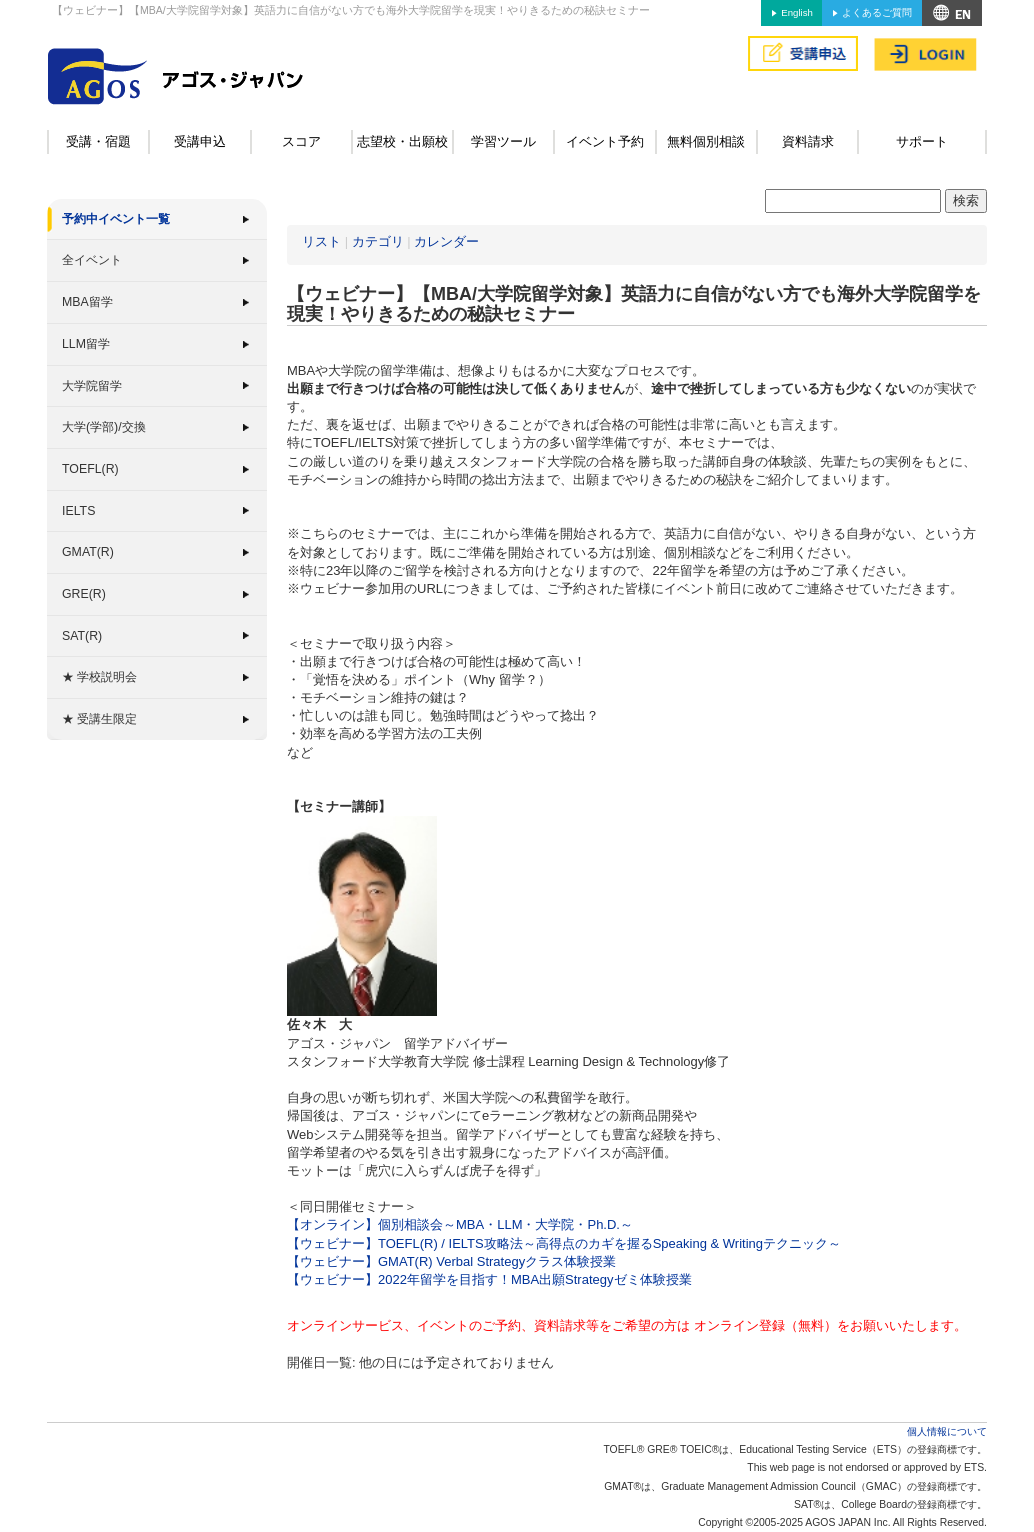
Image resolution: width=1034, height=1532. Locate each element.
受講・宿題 (98, 141)
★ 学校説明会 (99, 677)
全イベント (92, 260)
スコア (301, 141)
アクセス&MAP (952, 13)
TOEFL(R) (90, 469)
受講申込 (200, 141)
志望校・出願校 (402, 141)
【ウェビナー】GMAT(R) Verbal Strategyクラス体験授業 (451, 1261)
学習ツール (503, 141)
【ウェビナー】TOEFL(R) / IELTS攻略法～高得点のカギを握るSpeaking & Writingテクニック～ (564, 1243)
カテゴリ (378, 241)
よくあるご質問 (877, 12)
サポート (922, 141)
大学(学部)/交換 (104, 427)
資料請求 (808, 141)
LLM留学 (86, 344)
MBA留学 (87, 302)
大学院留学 (92, 386)
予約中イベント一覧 (116, 219)
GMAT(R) (88, 552)
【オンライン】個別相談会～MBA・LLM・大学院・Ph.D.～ (460, 1224)
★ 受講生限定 (99, 719)
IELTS (78, 511)
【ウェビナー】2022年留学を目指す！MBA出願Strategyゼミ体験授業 (489, 1279)
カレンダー (446, 241)
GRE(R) (84, 594)
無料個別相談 (706, 141)
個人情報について (947, 1431)
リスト (321, 241)
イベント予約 (605, 141)
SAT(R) (82, 636)
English (796, 12)
